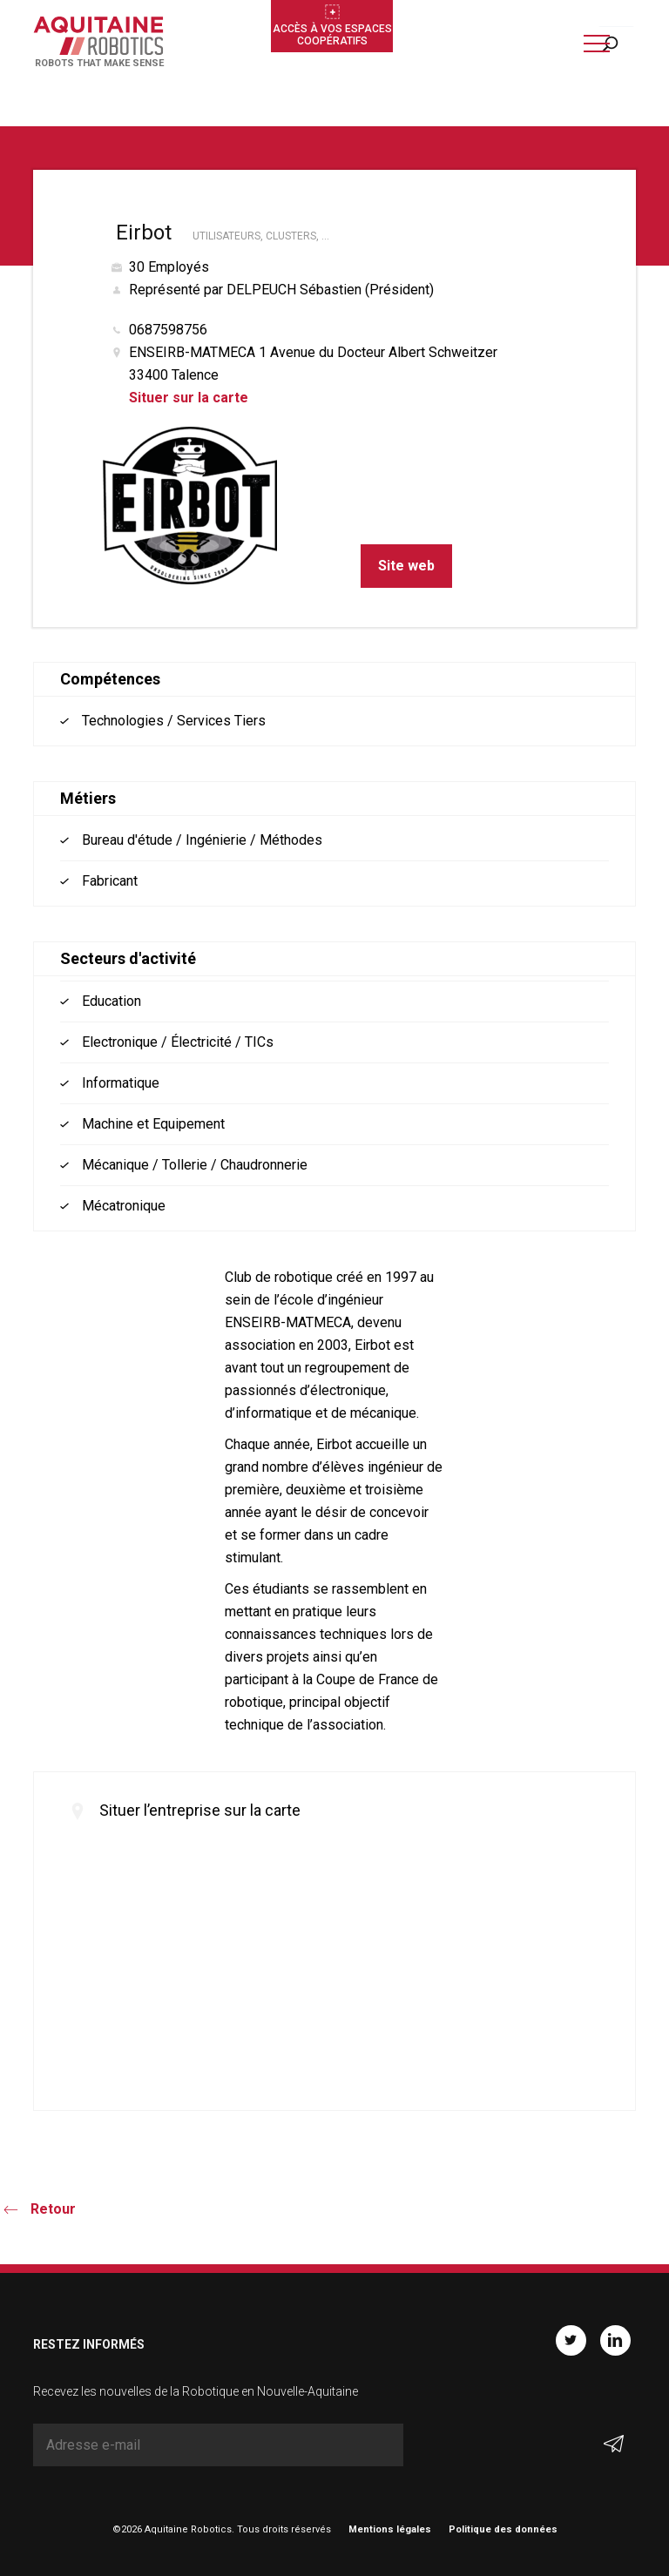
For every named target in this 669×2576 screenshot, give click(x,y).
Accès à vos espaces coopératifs (332, 35)
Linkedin (615, 2340)
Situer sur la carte (188, 397)
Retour (53, 2209)
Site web (406, 565)
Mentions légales (389, 2529)
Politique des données (503, 2529)
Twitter (571, 2340)
